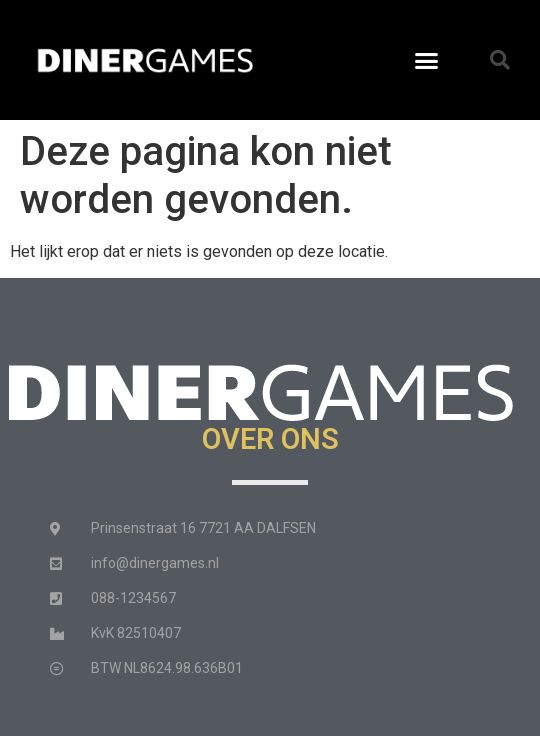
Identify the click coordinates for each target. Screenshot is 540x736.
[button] (427, 60)
